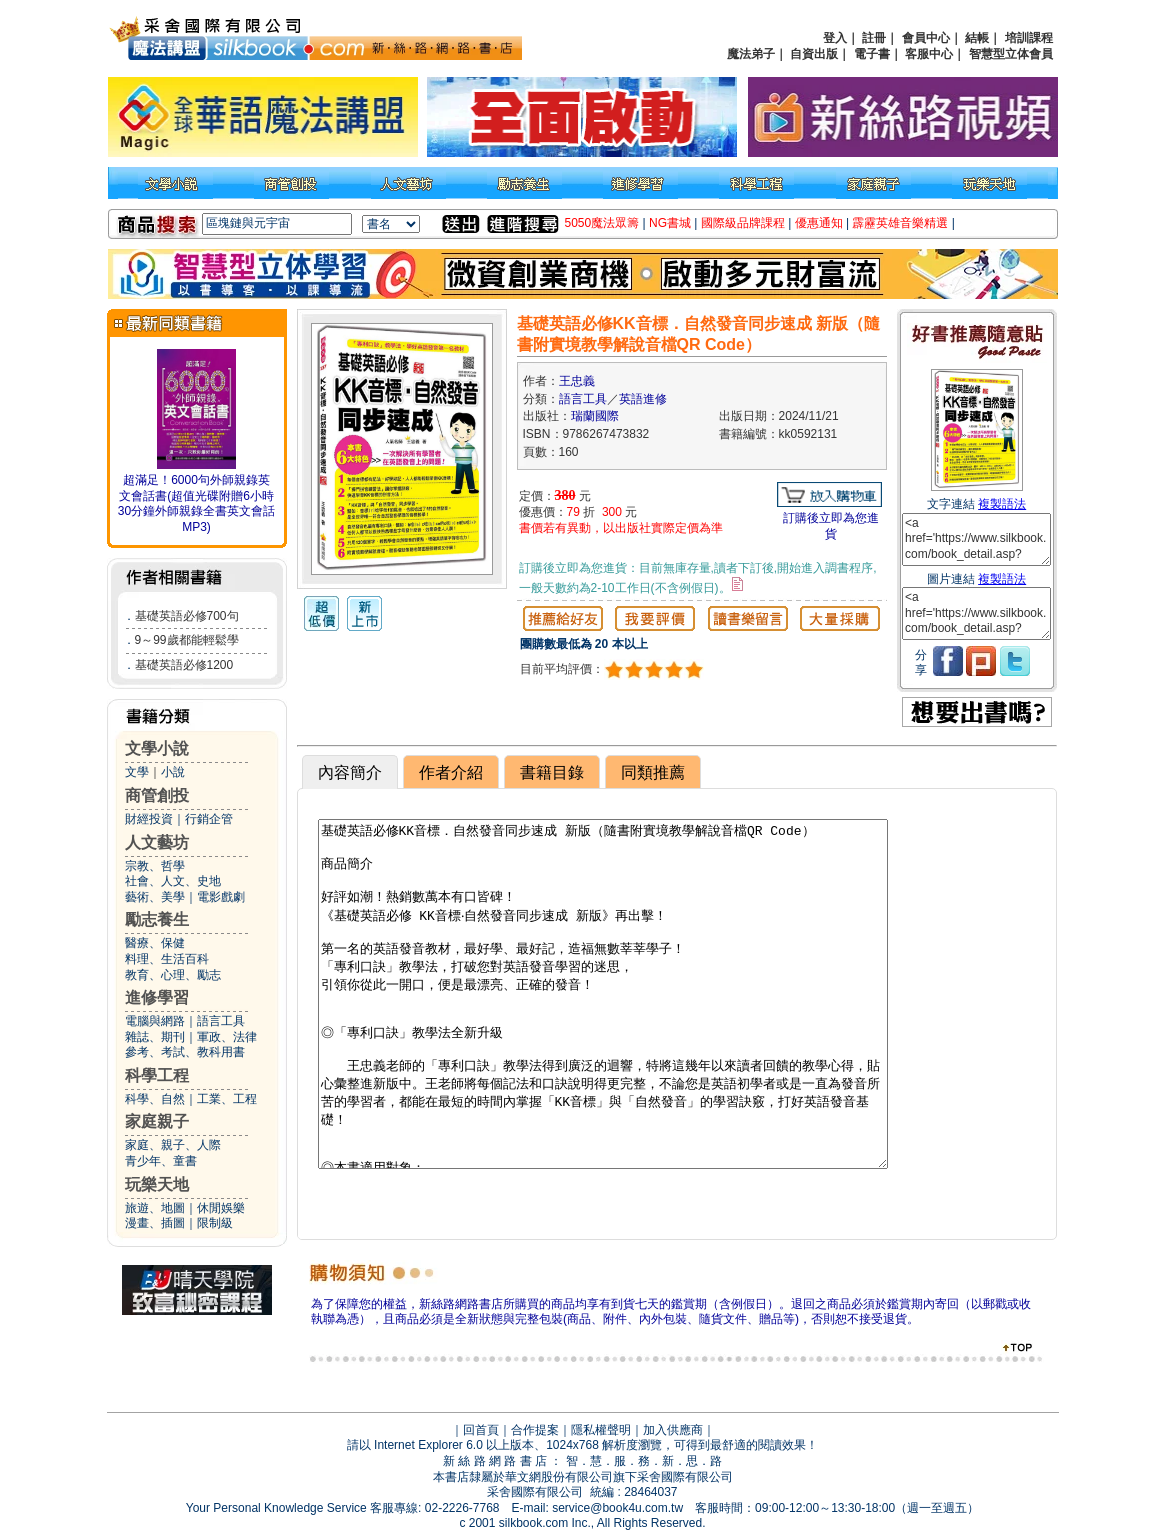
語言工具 (221, 1021)
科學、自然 (155, 1099)
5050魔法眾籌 (602, 223)
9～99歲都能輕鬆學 (187, 640)
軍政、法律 (227, 1037)
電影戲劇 (221, 897)
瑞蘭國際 (595, 416)
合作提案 (535, 1430)
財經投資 (149, 819)
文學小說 (157, 748)
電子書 (872, 54)
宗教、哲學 (155, 866)
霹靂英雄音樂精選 (900, 223)
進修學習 (157, 997)
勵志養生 (157, 919)
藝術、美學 (155, 897)
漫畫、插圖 (155, 1223)
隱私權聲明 (601, 1430)
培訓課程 (1029, 38)
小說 (173, 772)
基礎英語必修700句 (187, 616)
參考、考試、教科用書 (185, 1052)
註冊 (874, 38)
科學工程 (157, 1075)
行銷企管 (209, 819)
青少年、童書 (161, 1161)
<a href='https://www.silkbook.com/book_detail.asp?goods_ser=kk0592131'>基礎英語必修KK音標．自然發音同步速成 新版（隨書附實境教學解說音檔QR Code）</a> (976, 539)
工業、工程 (227, 1099)
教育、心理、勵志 (173, 975)
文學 (137, 772)
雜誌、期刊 (155, 1037)
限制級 (215, 1223)
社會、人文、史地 (173, 881)
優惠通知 (819, 223)
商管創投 (157, 795)
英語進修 (643, 399)
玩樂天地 (157, 1184)
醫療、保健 (155, 943)
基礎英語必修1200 (184, 665)
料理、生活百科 (167, 959)
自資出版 (814, 54)
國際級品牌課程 (743, 223)
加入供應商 (673, 1430)
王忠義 (577, 381)
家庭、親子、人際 (173, 1145)
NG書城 (670, 223)
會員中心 (926, 38)
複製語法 (1002, 504)
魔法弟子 (751, 54)
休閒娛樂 (221, 1208)
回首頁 (481, 1430)
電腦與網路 (155, 1021)
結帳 (977, 38)
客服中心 (929, 54)
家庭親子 (157, 1121)
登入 (835, 38)
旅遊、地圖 (155, 1208)
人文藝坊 (157, 842)
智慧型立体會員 (1011, 54)
